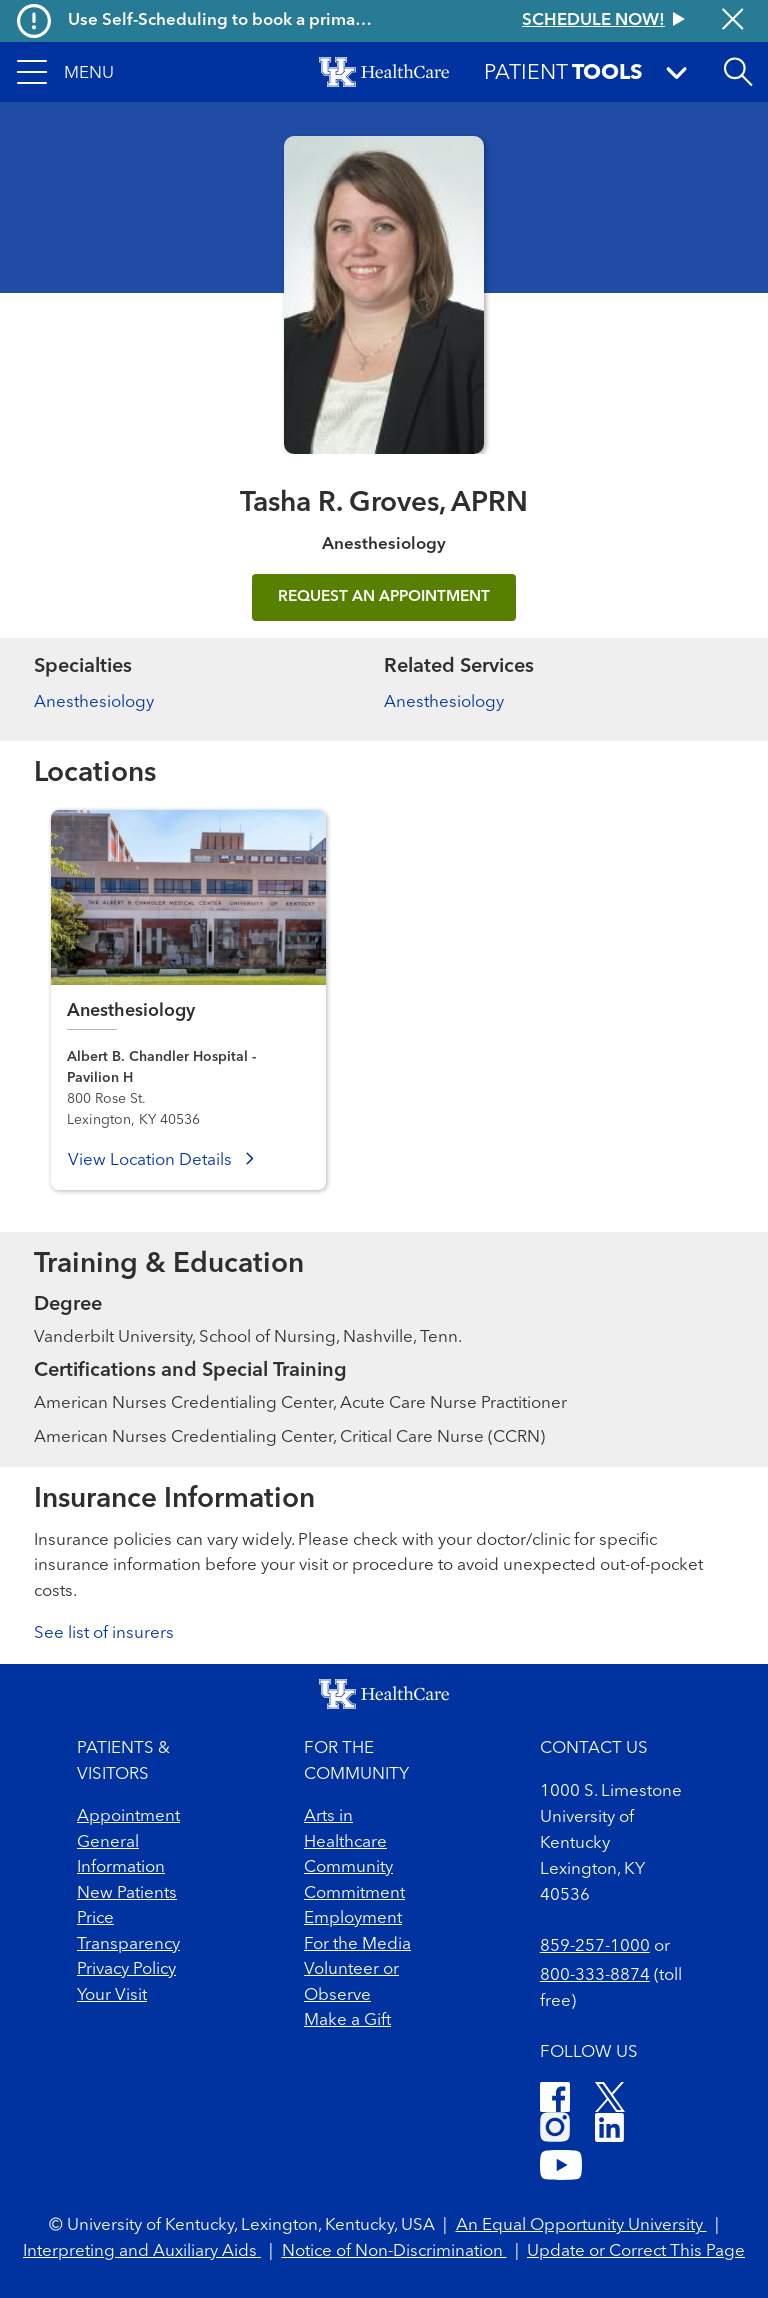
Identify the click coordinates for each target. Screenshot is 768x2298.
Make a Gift (347, 2020)
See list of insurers (104, 1633)
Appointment (128, 1816)
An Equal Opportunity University (581, 2225)
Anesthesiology (94, 702)
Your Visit (112, 1995)
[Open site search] (738, 72)
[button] (65, 72)
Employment (353, 1918)
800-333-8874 (595, 1975)
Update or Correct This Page (636, 2251)
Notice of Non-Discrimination (394, 2251)
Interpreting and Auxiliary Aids (142, 2251)
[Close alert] (732, 21)
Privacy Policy (126, 1969)
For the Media (357, 1944)
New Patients (127, 1893)
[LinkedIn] (609, 2130)
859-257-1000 (595, 1946)
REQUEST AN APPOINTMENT (384, 597)
